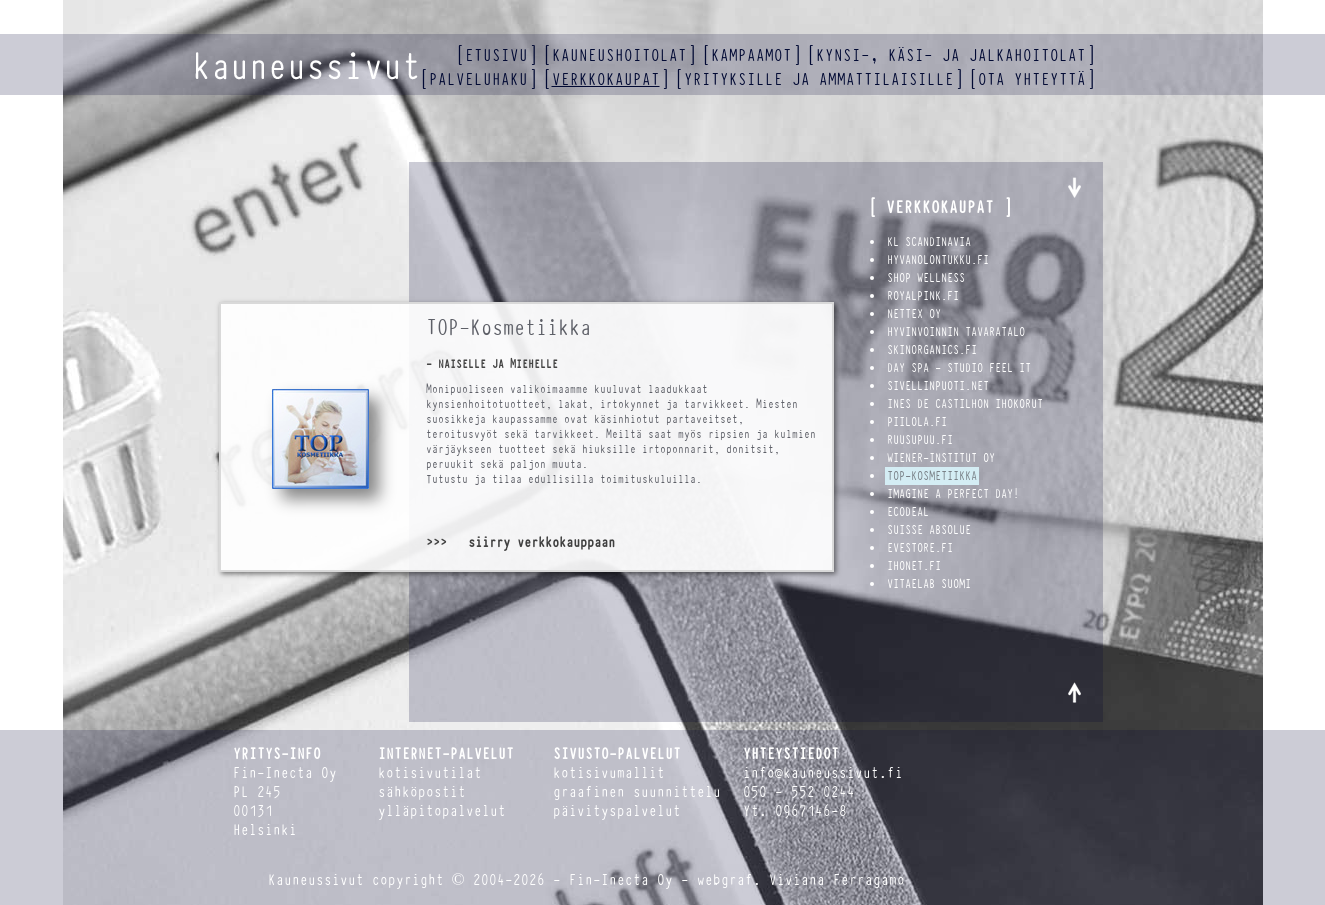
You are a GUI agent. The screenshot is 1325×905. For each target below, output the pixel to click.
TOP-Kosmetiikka (932, 476)
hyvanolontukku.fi (938, 260)
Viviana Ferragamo (837, 880)
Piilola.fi (917, 422)
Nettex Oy (914, 314)
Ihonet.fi (914, 566)
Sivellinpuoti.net (938, 386)
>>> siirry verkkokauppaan (520, 542)
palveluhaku (478, 79)
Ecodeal (908, 512)
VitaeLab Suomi (929, 584)
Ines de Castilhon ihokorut (965, 404)
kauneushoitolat (619, 55)
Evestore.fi (920, 548)
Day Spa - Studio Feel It (959, 368)
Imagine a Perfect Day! (953, 494)
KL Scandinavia (929, 242)
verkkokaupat (606, 79)
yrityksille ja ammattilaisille (819, 79)
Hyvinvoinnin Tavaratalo (956, 332)
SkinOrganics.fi (932, 350)
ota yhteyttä (1032, 79)
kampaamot (751, 55)
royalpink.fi (923, 296)
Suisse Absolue (929, 530)
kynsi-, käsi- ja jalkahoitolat (951, 55)
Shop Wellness (926, 278)
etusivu (496, 55)
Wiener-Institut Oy (941, 458)
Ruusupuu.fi (920, 440)
